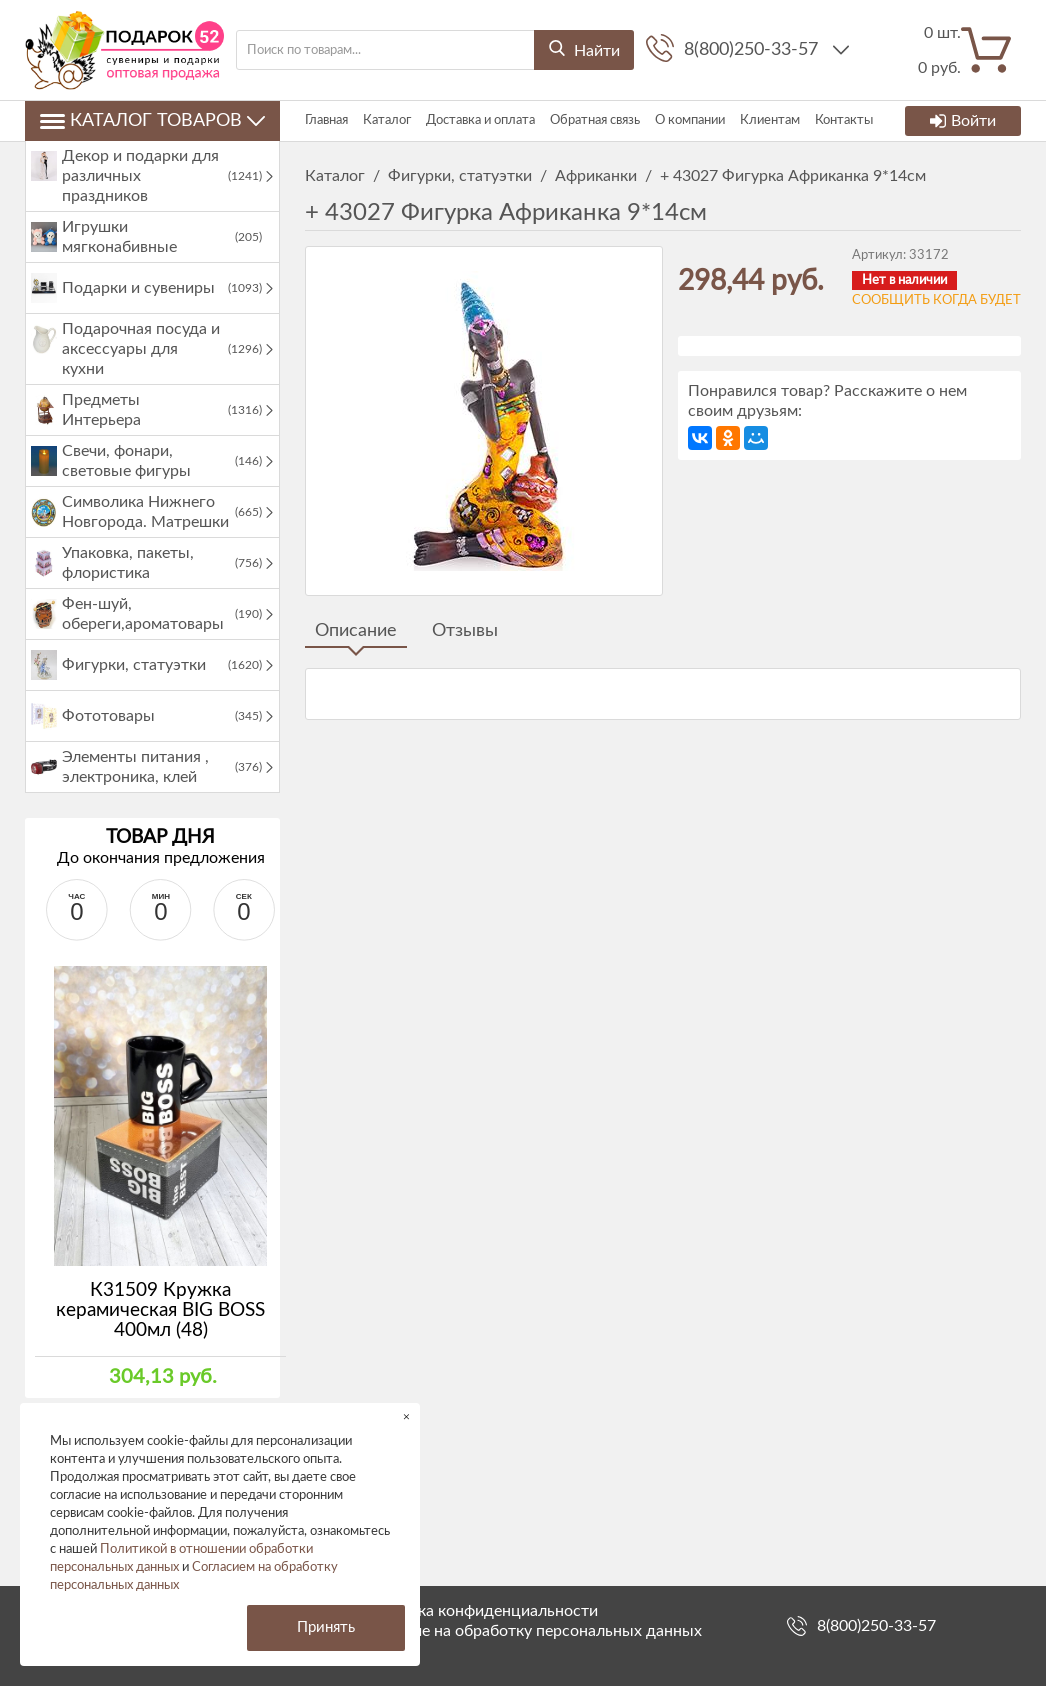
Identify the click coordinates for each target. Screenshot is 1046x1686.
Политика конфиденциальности (480, 1611)
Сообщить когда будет (936, 300)
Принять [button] (326, 1627)
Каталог (387, 120)
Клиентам (770, 120)
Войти (963, 121)
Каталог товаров (152, 121)
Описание (356, 631)
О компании (690, 120)
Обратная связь (595, 120)
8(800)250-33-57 (753, 50)
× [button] (406, 1416)
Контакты (844, 120)
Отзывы (465, 631)
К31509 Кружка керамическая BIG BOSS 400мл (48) (160, 1310)
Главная (326, 120)
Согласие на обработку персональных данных (532, 1631)
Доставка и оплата (480, 120)
